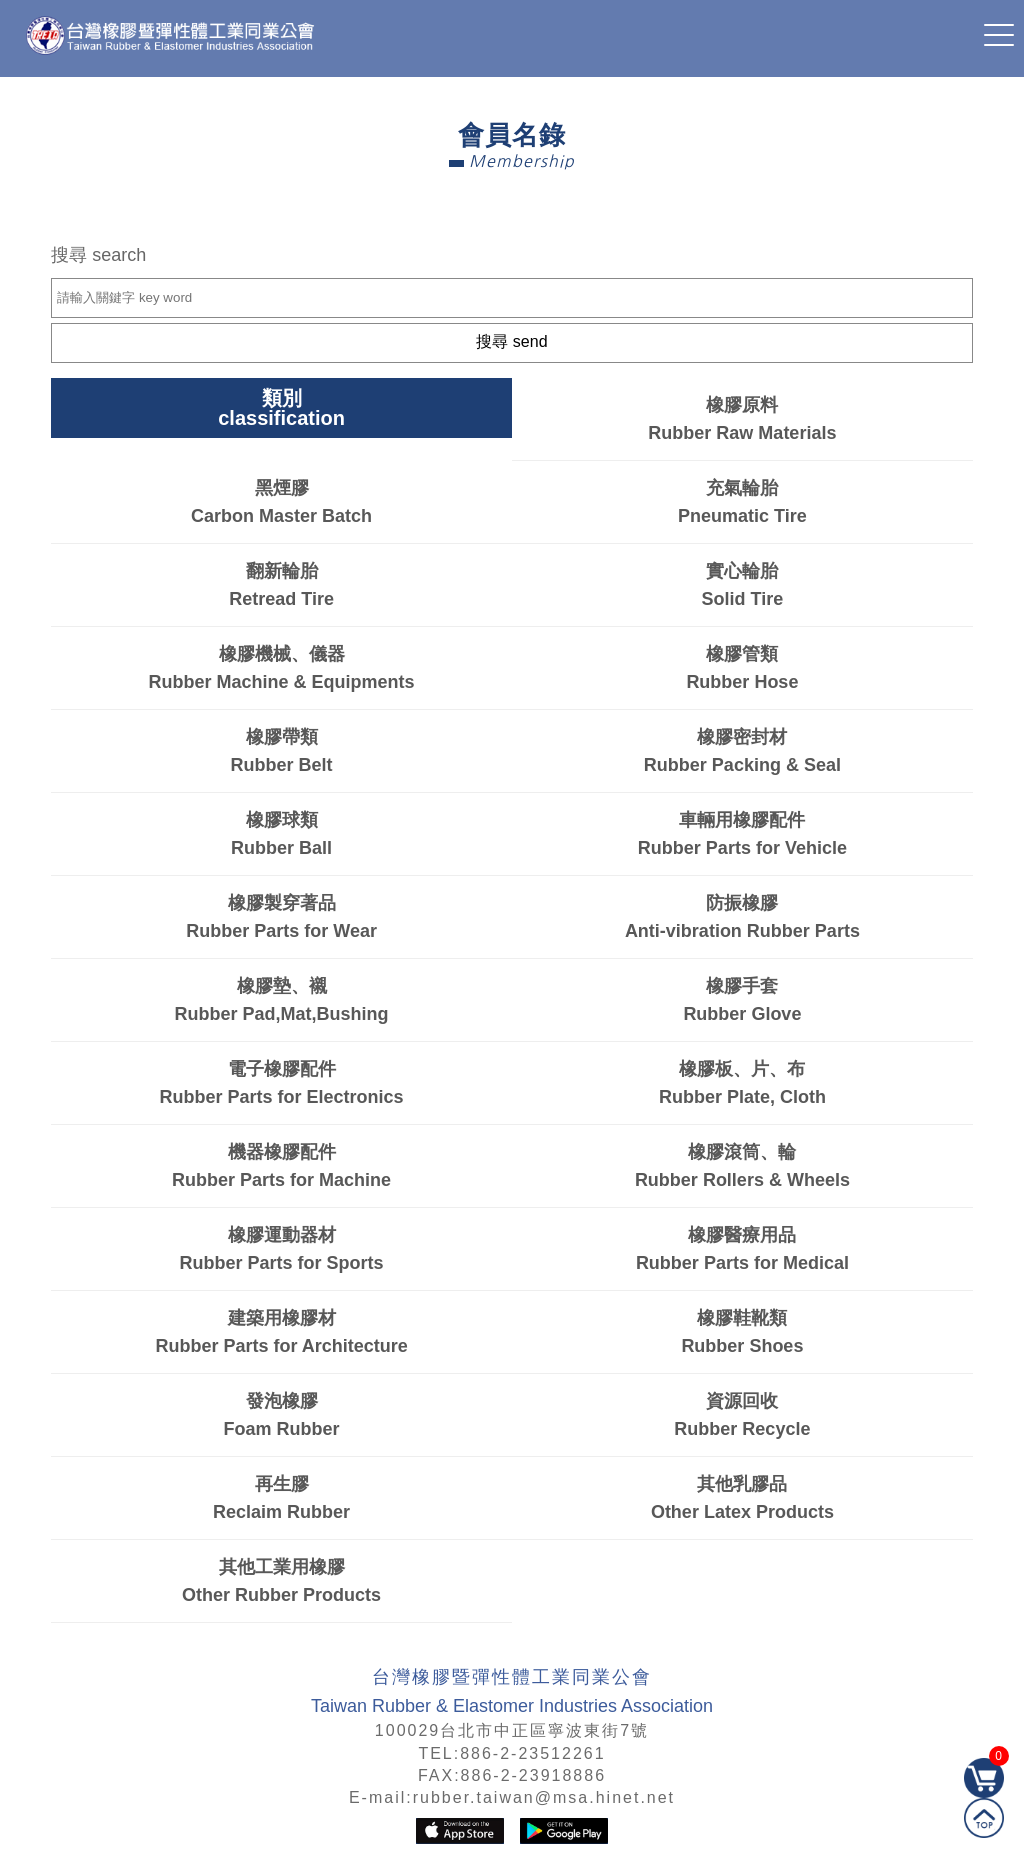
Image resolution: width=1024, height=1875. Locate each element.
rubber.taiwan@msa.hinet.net (544, 1797)
